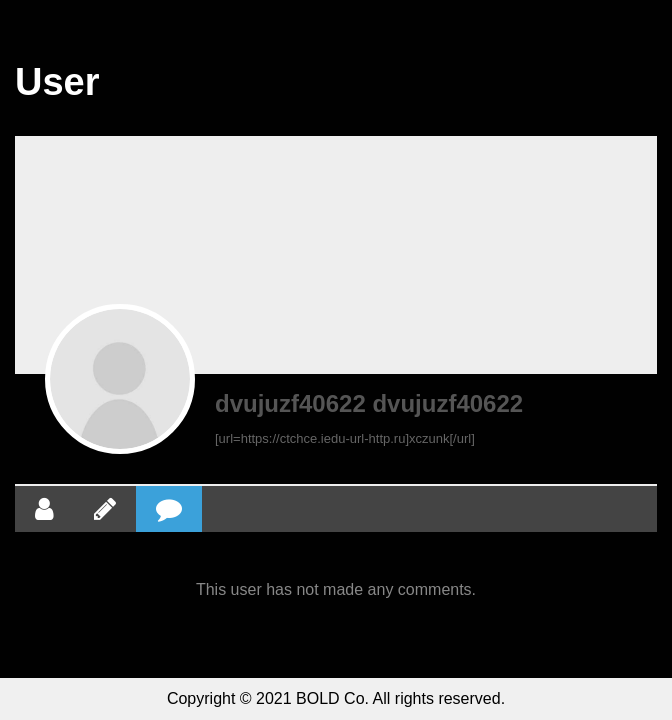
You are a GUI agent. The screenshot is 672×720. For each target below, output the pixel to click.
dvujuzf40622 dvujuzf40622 (369, 403)
